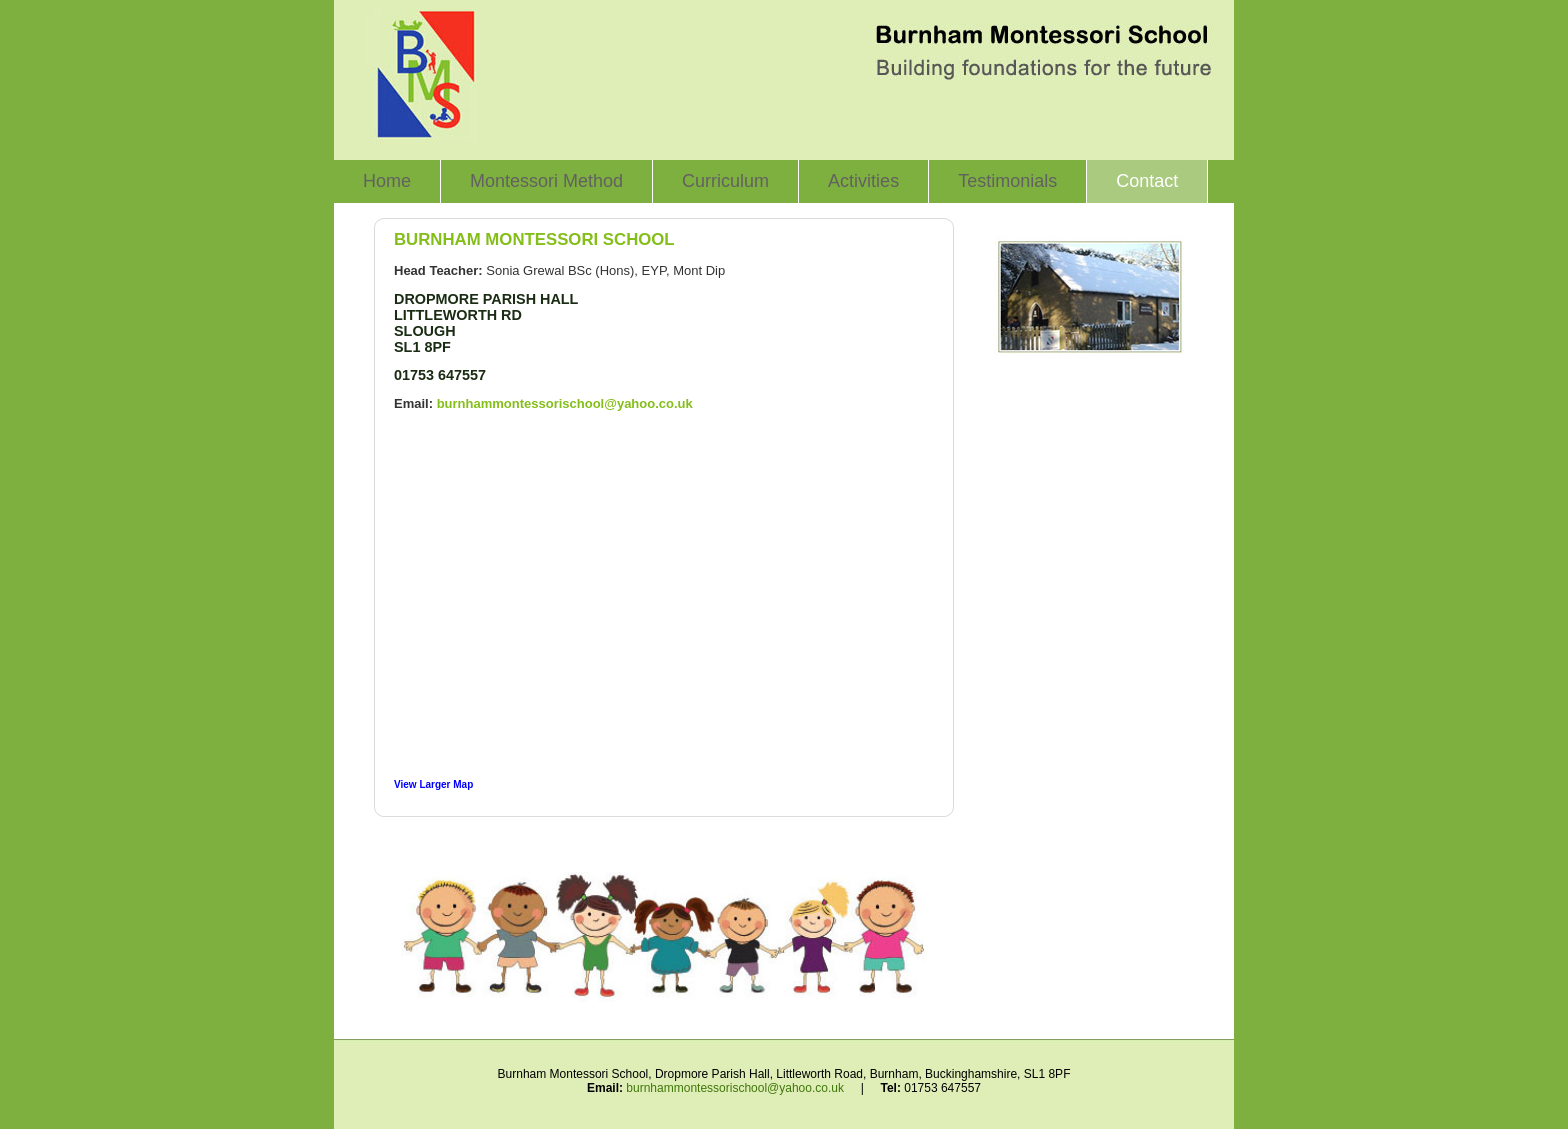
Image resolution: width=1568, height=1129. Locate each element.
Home (387, 181)
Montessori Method (546, 181)
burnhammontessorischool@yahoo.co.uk (565, 403)
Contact (1147, 181)
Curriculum (725, 181)
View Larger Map (433, 784)
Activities (863, 181)
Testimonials (1007, 181)
